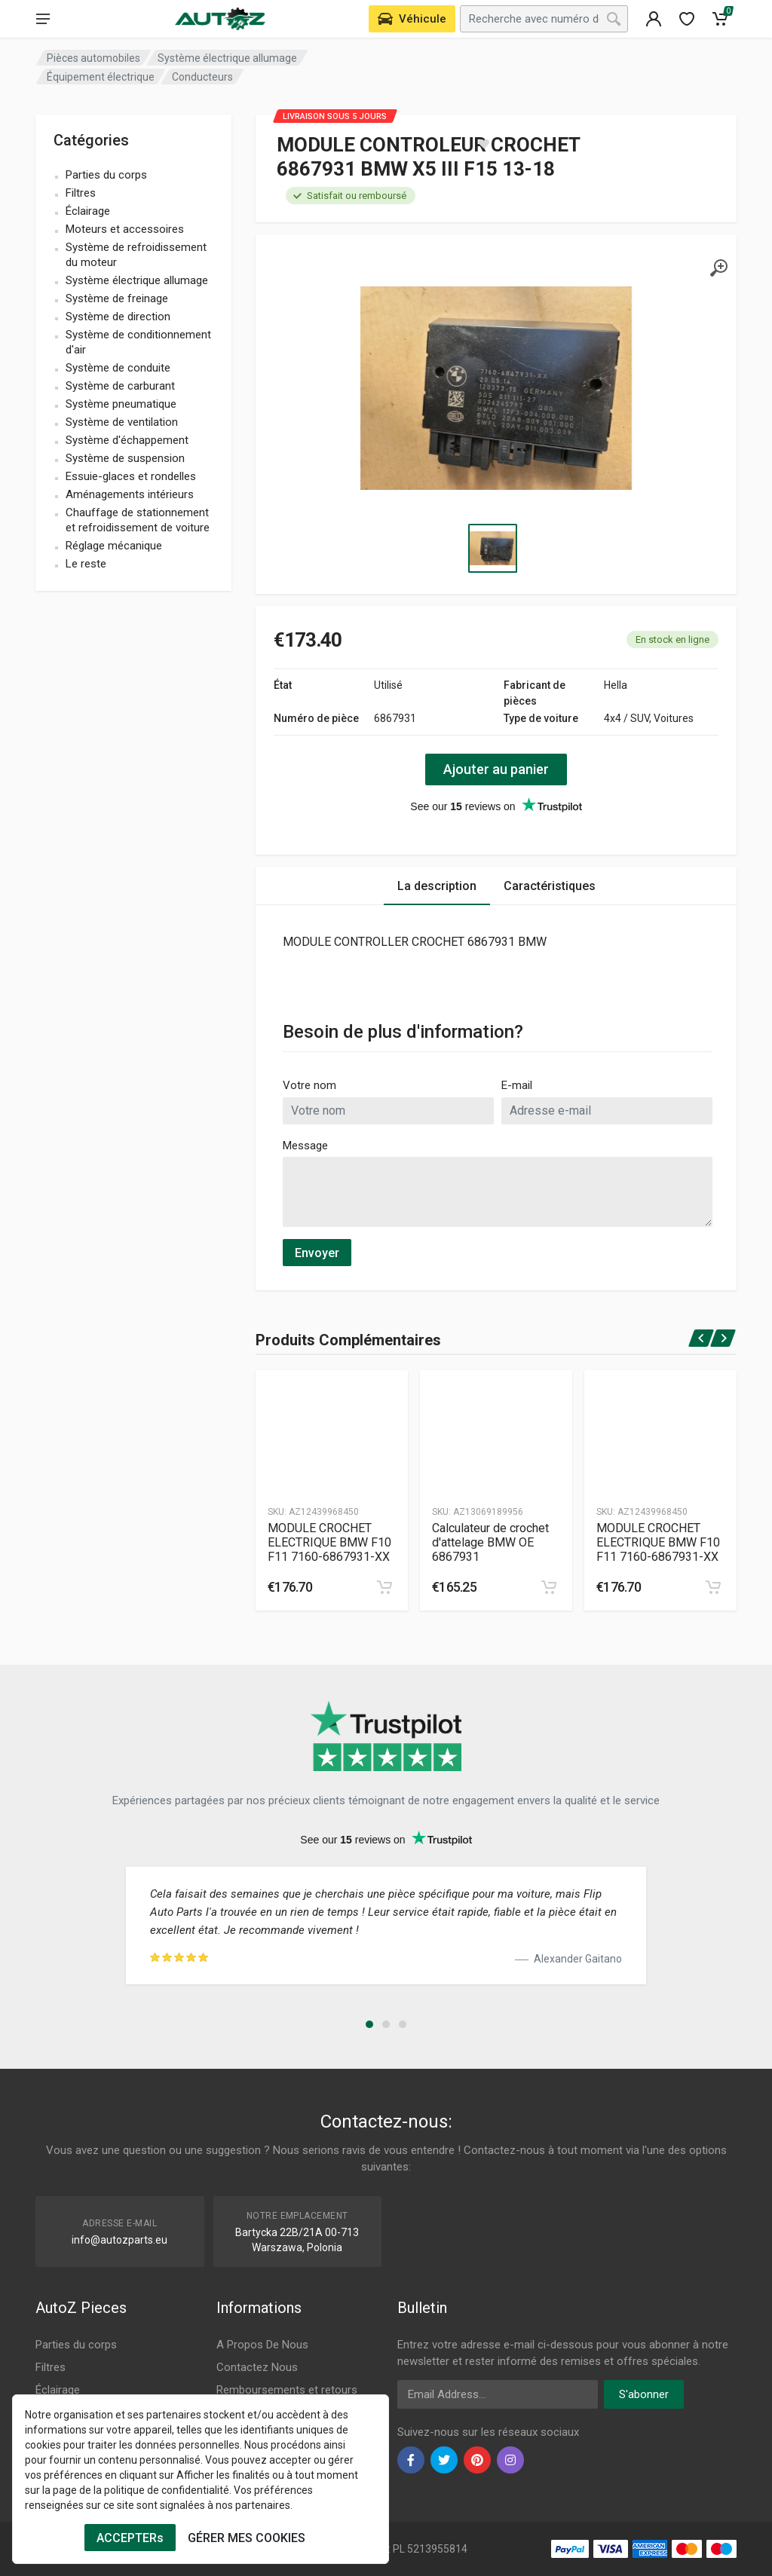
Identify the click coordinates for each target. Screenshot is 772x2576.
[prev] (701, 1338)
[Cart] (720, 19)
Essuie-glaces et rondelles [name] (131, 476)
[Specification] (496, 388)
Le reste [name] (86, 564)
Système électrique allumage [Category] (227, 58)
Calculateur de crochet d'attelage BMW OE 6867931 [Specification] (490, 1542)
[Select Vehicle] (412, 18)
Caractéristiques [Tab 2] (550, 886)
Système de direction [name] (118, 316)
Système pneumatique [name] (121, 404)
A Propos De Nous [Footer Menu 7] (262, 2344)
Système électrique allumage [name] (137, 280)
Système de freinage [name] (117, 298)
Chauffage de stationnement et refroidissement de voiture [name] (138, 520)
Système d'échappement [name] (127, 440)
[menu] (43, 19)
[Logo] (220, 19)
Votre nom (309, 1085)
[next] (723, 1338)
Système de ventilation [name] (122, 422)
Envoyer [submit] (317, 1253)
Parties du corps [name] (106, 175)
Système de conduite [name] (118, 368)
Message (305, 1145)
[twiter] (444, 2460)
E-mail (516, 1085)
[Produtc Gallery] (332, 1432)
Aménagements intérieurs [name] (130, 494)
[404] (653, 19)
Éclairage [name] (88, 211)
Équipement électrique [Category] (101, 77)
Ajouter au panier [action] (496, 769)
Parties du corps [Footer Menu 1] (76, 2344)
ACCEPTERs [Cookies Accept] (130, 2538)
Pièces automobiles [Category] (93, 58)
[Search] (613, 18)
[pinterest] (477, 2460)
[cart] (384, 1587)
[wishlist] (686, 19)
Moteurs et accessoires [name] (125, 229)
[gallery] (718, 268)
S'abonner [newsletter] (644, 2394)
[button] (369, 2024)
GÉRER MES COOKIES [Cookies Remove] (246, 2538)
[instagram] (510, 2460)
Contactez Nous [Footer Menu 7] (257, 2367)
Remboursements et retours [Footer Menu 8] (286, 2390)
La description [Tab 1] (436, 886)
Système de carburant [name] (120, 386)
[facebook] (410, 2460)
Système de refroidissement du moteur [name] (136, 254)
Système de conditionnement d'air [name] (138, 342)
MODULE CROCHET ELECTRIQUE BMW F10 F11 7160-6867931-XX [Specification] (329, 1542)
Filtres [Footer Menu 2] (50, 2367)
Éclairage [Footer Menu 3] (57, 2390)
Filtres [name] (81, 193)
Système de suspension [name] (125, 458)
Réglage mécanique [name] (114, 545)
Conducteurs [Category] (202, 77)
